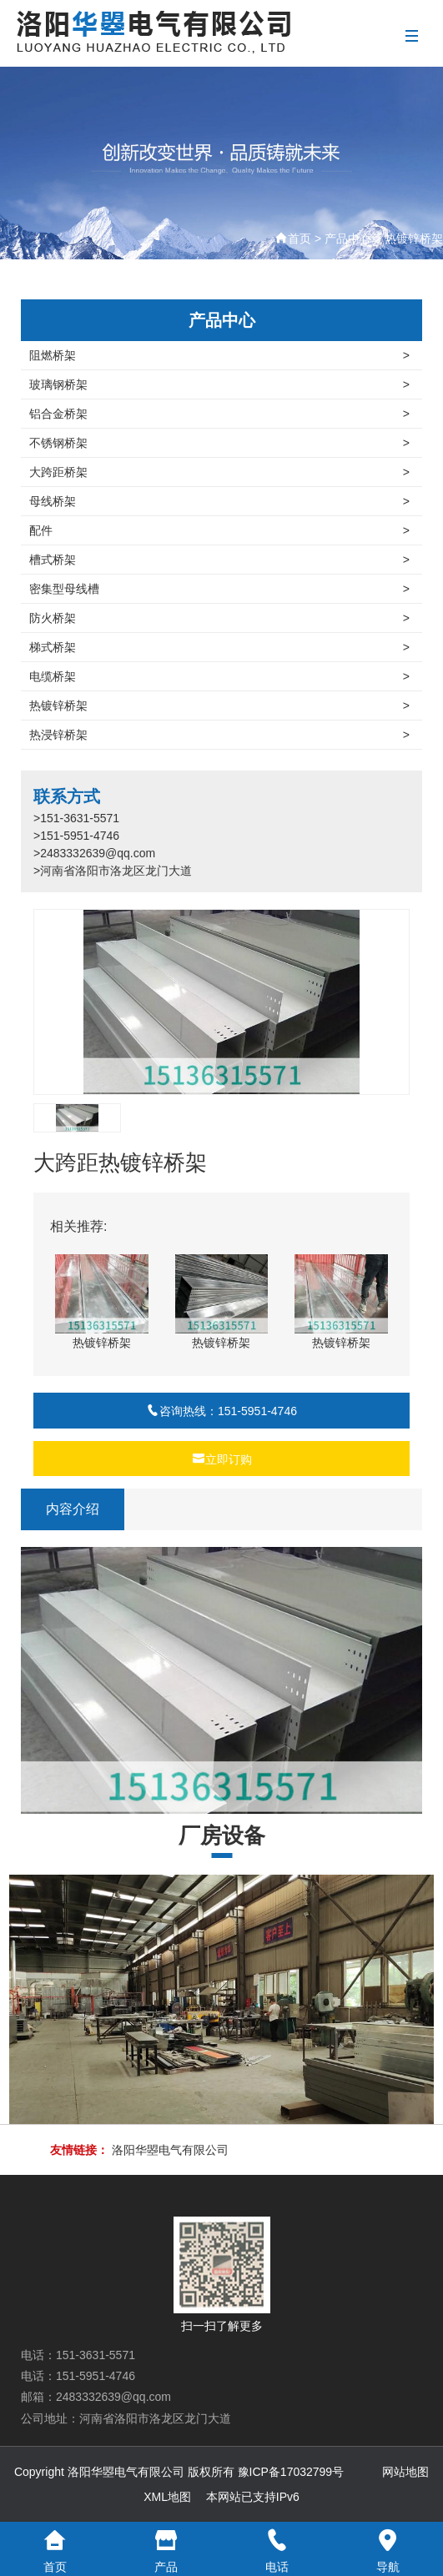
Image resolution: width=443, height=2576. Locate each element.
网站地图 (405, 2471)
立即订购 (222, 1459)
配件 (219, 530)
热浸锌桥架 (219, 735)
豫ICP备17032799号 (291, 2471)
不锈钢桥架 (219, 443)
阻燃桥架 (219, 355)
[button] (390, 1002)
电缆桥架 (219, 676)
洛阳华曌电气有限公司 (170, 2150)
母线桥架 (219, 501)
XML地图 (167, 2496)
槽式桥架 (219, 559)
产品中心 (348, 238)
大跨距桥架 (219, 472)
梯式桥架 (219, 647)
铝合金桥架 (219, 413)
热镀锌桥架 (414, 238)
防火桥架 (219, 618)
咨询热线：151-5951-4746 (221, 1411)
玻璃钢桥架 (219, 384)
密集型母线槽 (219, 589)
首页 (299, 238)
